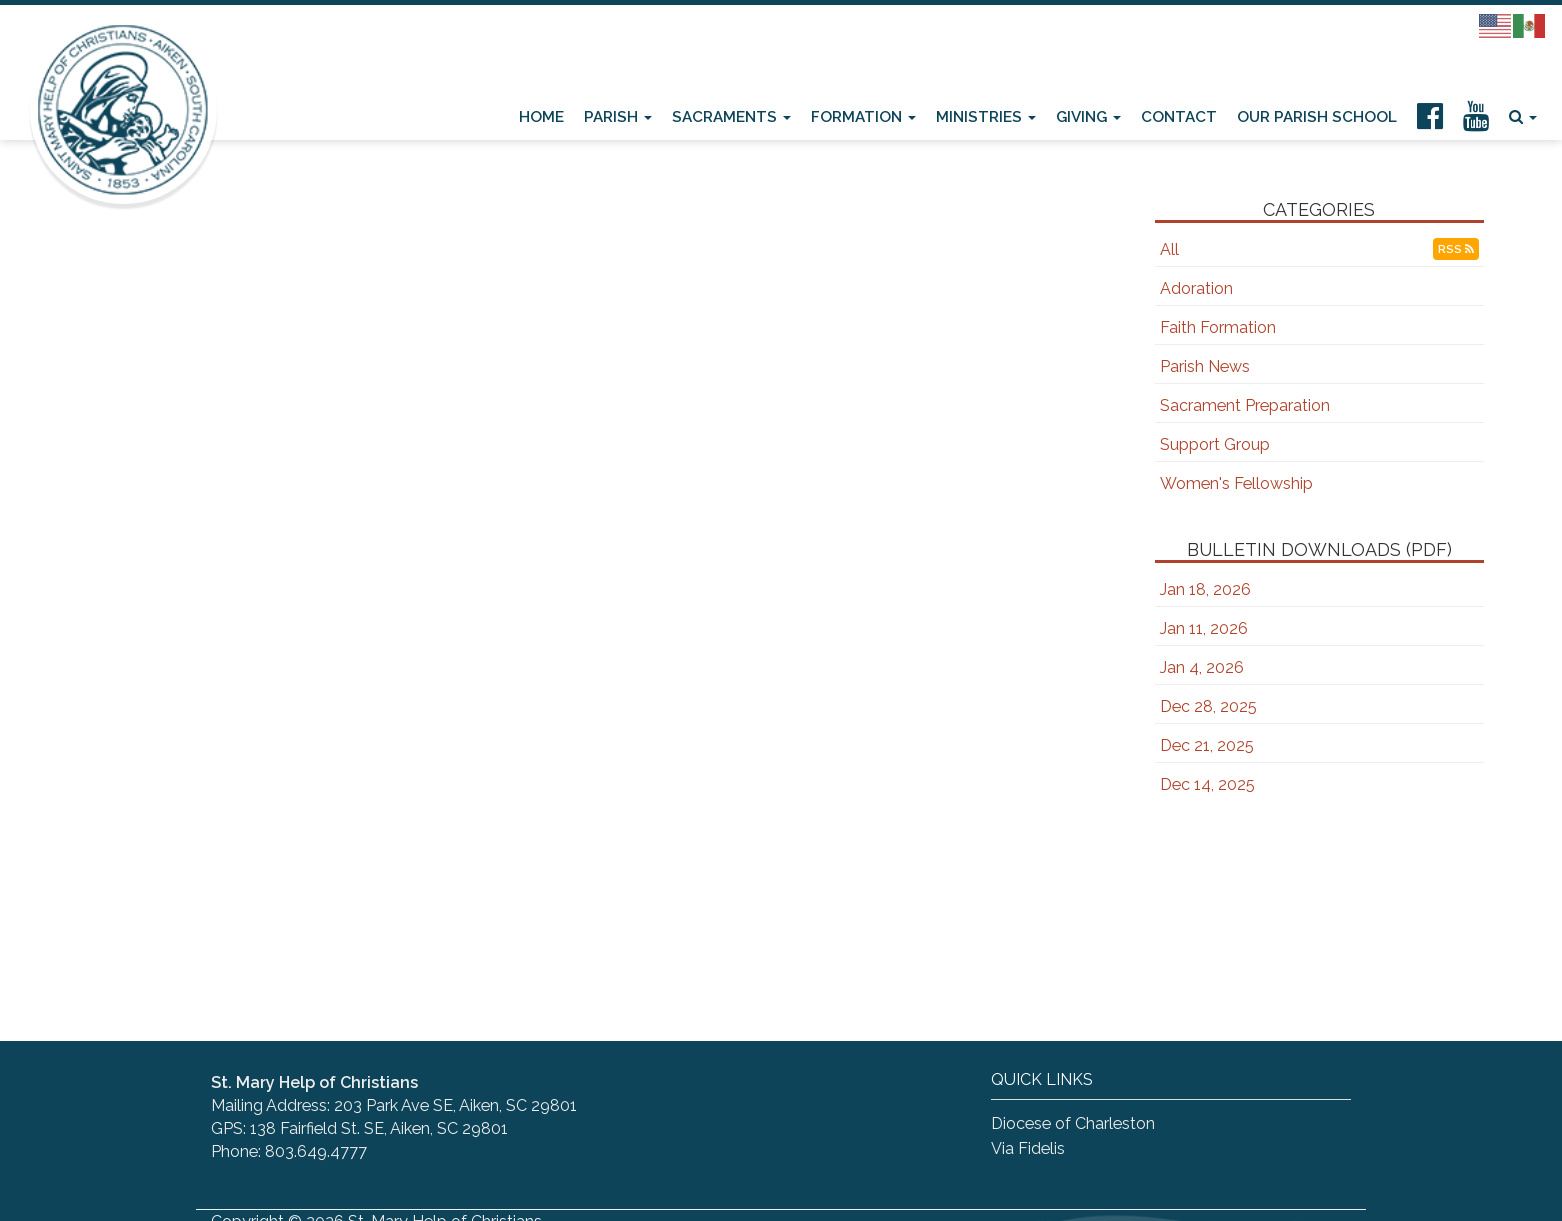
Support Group (1215, 444)
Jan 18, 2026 (1205, 589)
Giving (1088, 117)
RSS (1456, 249)
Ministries (986, 117)
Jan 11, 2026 (1204, 628)
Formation (863, 117)
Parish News (1205, 366)
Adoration (1196, 288)
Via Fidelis (1028, 1148)
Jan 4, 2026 (1202, 667)
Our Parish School (1317, 117)
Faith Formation (1218, 327)
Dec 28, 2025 (1208, 706)
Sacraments (731, 117)
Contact (1179, 117)
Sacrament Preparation (1245, 405)
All (1169, 249)
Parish (618, 117)
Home (541, 117)
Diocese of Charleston (1073, 1123)
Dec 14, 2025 (1207, 784)
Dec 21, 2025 (1207, 745)
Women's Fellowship (1236, 483)
